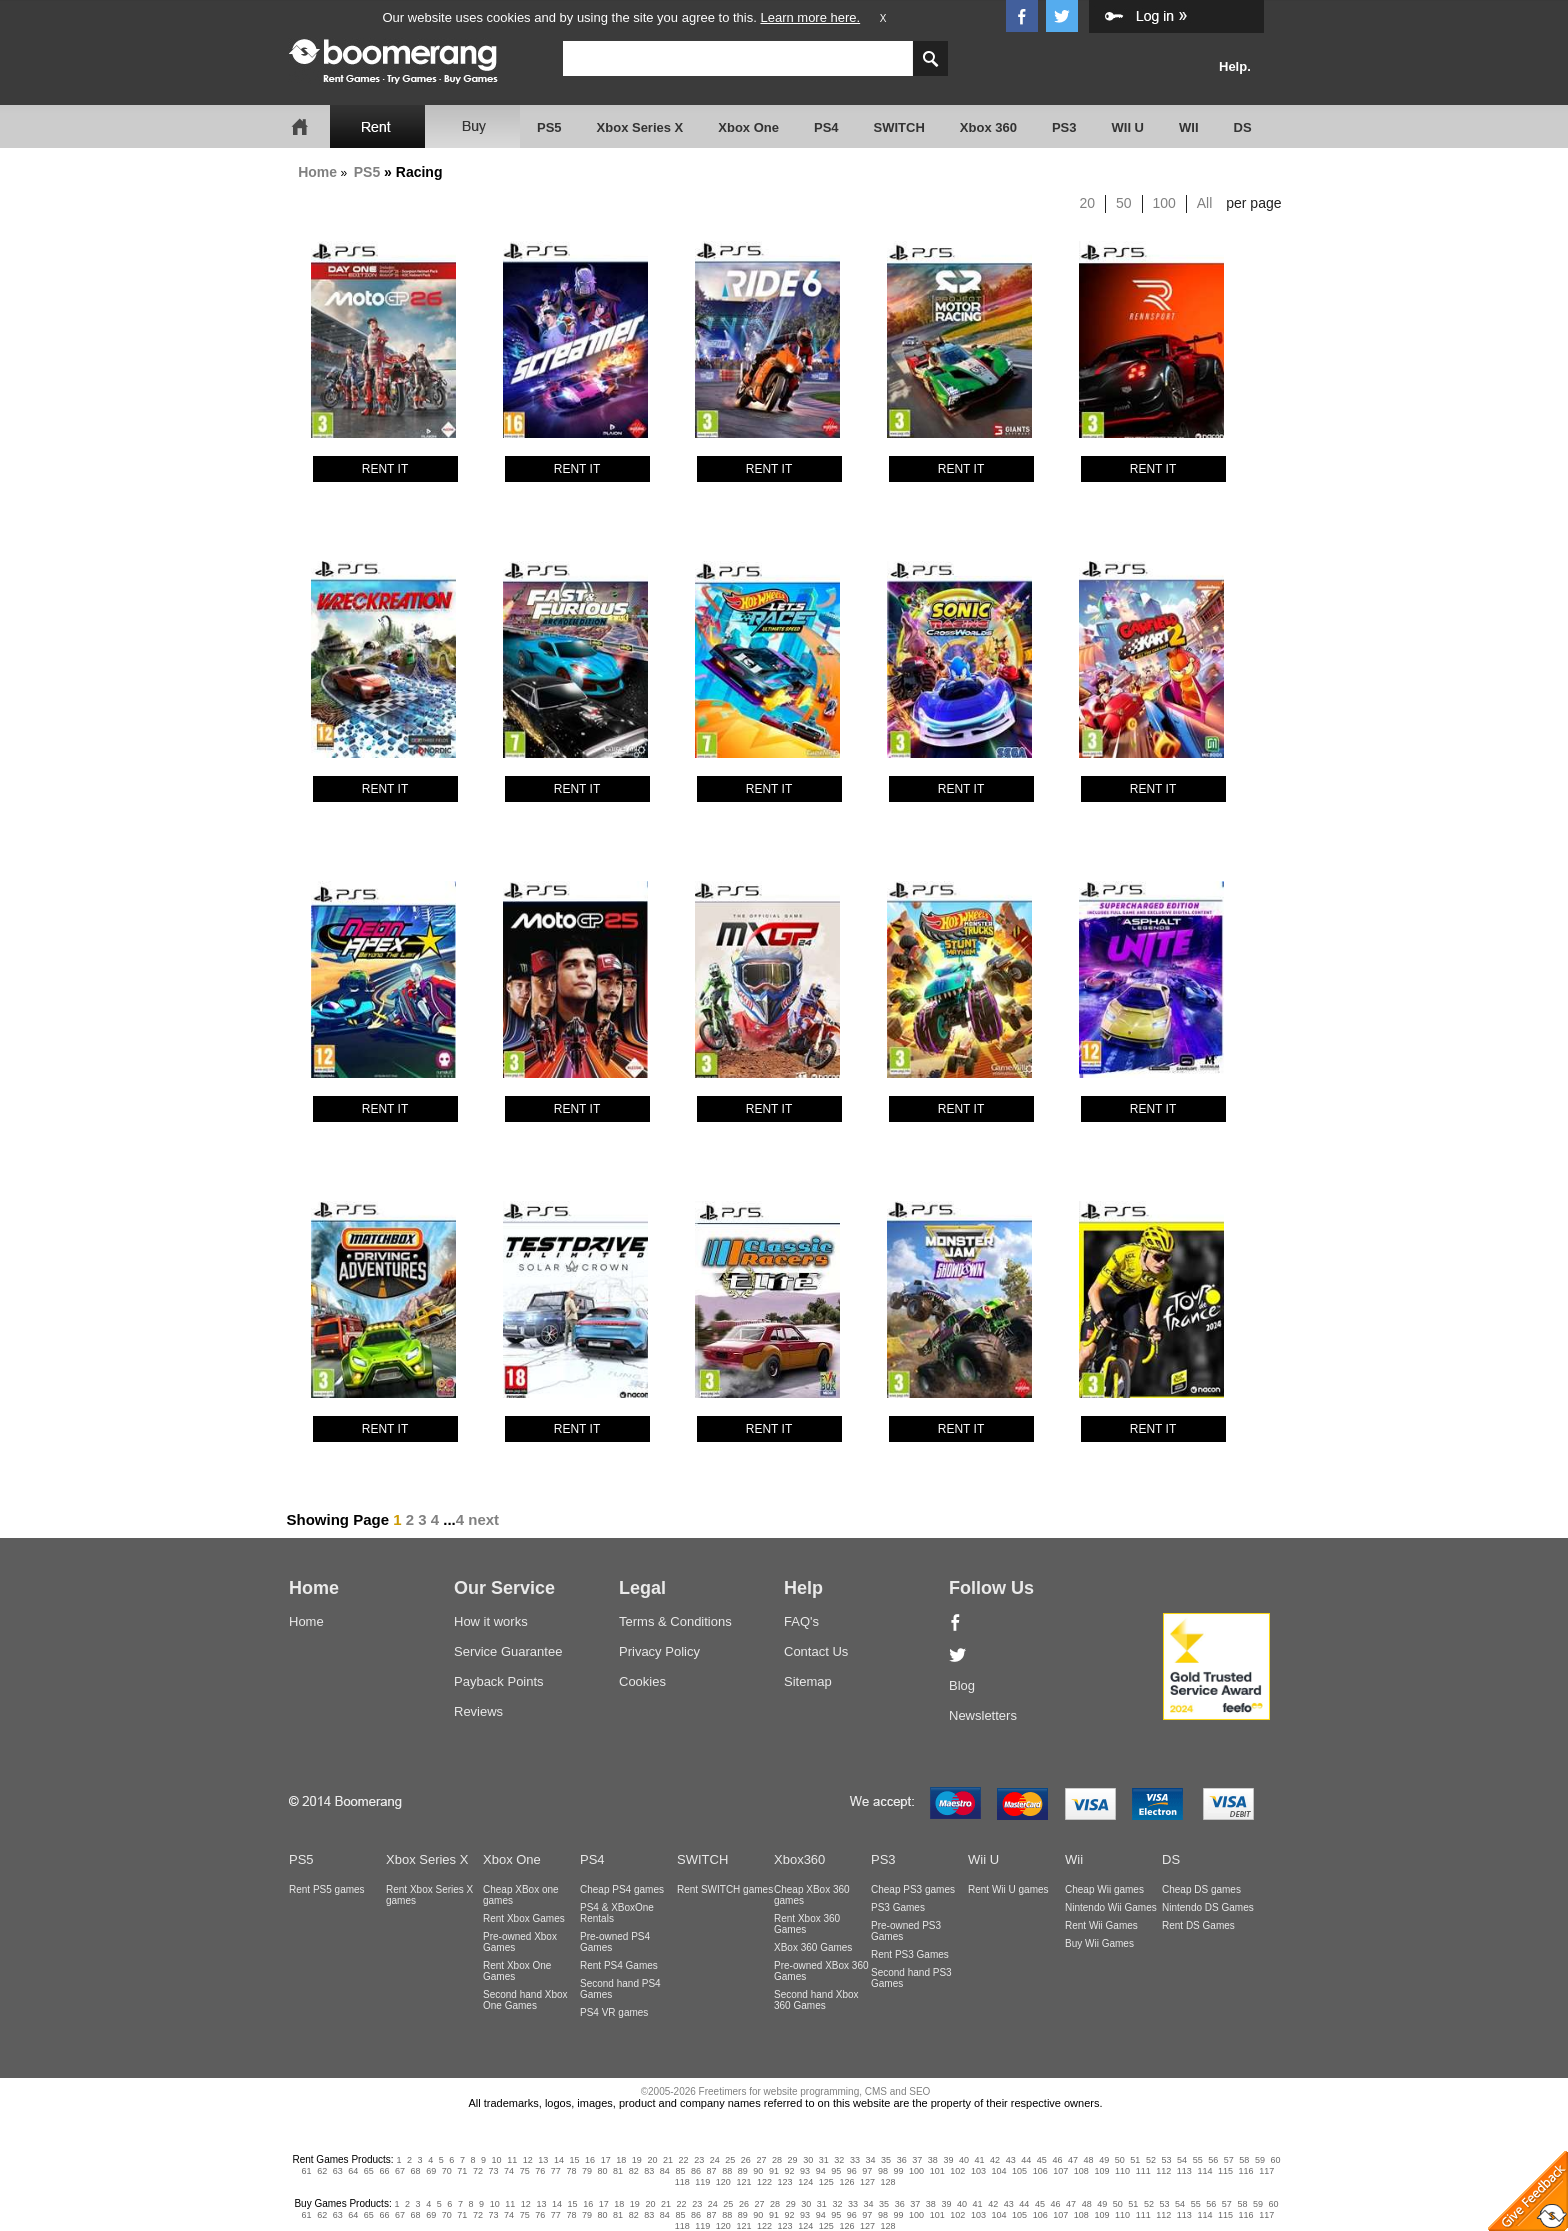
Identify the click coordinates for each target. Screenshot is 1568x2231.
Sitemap (808, 1681)
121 (743, 2182)
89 (743, 2171)
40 (964, 2160)
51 (1135, 2160)
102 (957, 2171)
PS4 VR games (614, 2012)
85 (680, 2171)
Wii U (983, 1859)
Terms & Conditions (675, 1621)
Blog (962, 1685)
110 (1122, 2171)
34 (870, 2160)
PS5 (549, 127)
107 (1060, 2171)
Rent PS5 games (327, 1889)
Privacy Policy (659, 1651)
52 (1151, 2160)
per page (1253, 203)
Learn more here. (810, 17)
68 (416, 2171)
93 (805, 2171)
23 (699, 2160)
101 (937, 2171)
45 (1042, 2160)
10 (497, 2160)
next (483, 1519)
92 (789, 2171)
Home (317, 172)
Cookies (642, 1681)
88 (727, 2171)
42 (995, 2160)
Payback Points (499, 1681)
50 (1124, 203)
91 (774, 2171)
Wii (1074, 1859)
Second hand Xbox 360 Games (816, 2000)
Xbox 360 (988, 127)
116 (1246, 2171)
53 (1166, 2160)
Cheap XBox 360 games (812, 1895)
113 (1184, 2171)
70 (447, 2171)
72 (478, 2171)
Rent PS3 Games (910, 1954)
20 (1088, 203)
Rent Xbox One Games (517, 1971)
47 (1073, 2160)
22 (684, 2160)
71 (462, 2171)
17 (606, 2160)
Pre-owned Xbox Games (520, 1942)
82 (634, 2171)
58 (1244, 2160)
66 (384, 2171)
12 (528, 2160)
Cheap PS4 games (622, 1889)
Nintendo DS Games (1208, 1907)
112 (1163, 2171)
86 (696, 2171)
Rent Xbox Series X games (429, 1895)
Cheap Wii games (1104, 1889)
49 (1104, 2160)
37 (917, 2160)
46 (1057, 2160)
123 (785, 2182)
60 (1276, 2160)
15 (575, 2160)
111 (1143, 2171)
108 (1081, 2171)
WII (1189, 127)
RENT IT (385, 469)
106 (1040, 2171)
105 (1019, 2171)
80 (603, 2171)
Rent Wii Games (1101, 1925)
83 (649, 2171)
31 (824, 2160)
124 (805, 2182)
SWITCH (899, 127)
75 (525, 2171)
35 (886, 2160)
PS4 (826, 127)
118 (682, 2182)
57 (1229, 2160)
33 (855, 2160)
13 (543, 2160)
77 (556, 2171)
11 (512, 2160)
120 (723, 2182)
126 (846, 2182)
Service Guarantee (508, 1651)
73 (493, 2171)
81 (618, 2171)
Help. (1235, 66)
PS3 (1064, 127)
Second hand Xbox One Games (525, 2000)
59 (1260, 2160)
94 (821, 2171)
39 (948, 2160)
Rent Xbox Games (524, 1918)
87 (712, 2171)
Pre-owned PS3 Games (906, 1931)
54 (1182, 2160)
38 (933, 2160)
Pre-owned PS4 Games (615, 1942)
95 (836, 2171)
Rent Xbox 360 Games (807, 1924)
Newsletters (983, 1715)
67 (400, 2171)
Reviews (478, 1711)
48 (1089, 2160)
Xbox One (748, 127)
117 (1266, 2171)
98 (883, 2171)
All (1205, 203)
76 (540, 2171)
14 (559, 2160)
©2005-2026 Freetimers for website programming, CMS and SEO (786, 2091)
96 (852, 2171)
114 (1204, 2171)
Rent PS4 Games (619, 1965)
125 (826, 2182)
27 (761, 2160)
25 (730, 2160)
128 (888, 2182)
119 (702, 2182)
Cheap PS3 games (913, 1889)
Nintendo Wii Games (1111, 1907)
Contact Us (816, 1651)
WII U (1128, 127)
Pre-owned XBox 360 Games (821, 1971)
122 (764, 2182)
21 (668, 2160)
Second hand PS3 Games (911, 1978)
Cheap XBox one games (521, 1895)
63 (338, 2171)
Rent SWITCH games (725, 1889)
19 (637, 2160)
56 (1213, 2160)
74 (509, 2171)
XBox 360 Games (813, 1947)
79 (587, 2171)
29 (793, 2160)
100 (1164, 203)
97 (867, 2171)
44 (1026, 2160)
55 (1198, 2160)
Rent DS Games (1198, 1925)
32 (839, 2160)
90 (758, 2171)
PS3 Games (898, 1907)
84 (665, 2171)
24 (715, 2160)
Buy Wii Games (1099, 1943)
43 (1011, 2160)
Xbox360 (799, 1859)
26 (746, 2160)
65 (369, 2171)
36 (902, 2160)
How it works (491, 1621)
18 (621, 2160)
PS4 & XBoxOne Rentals (617, 1913)
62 (322, 2171)
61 (307, 2171)
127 (867, 2182)
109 (1101, 2171)
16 (590, 2160)
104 (998, 2171)
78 (571, 2171)
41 (980, 2160)
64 (353, 2171)
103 (978, 2171)
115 (1225, 2171)
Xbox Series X (640, 127)
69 (431, 2171)
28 (777, 2160)
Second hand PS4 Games (620, 1989)
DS (1243, 127)
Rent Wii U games (1008, 1889)
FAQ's (801, 1621)
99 (899, 2171)
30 (808, 2160)
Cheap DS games (1201, 1889)
